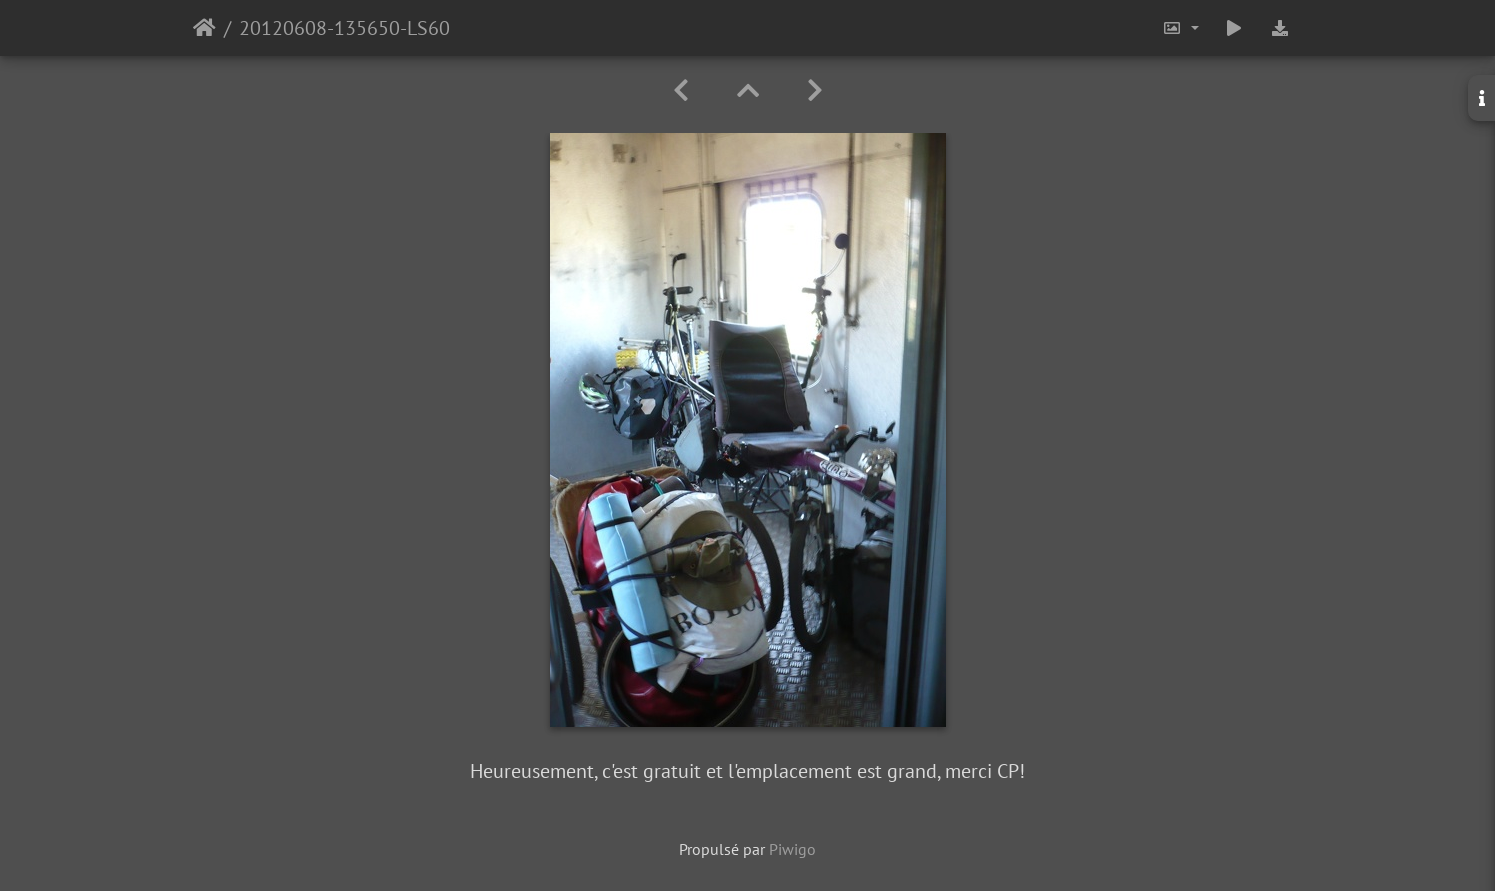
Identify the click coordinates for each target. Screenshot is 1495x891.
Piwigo (792, 849)
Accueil (204, 28)
